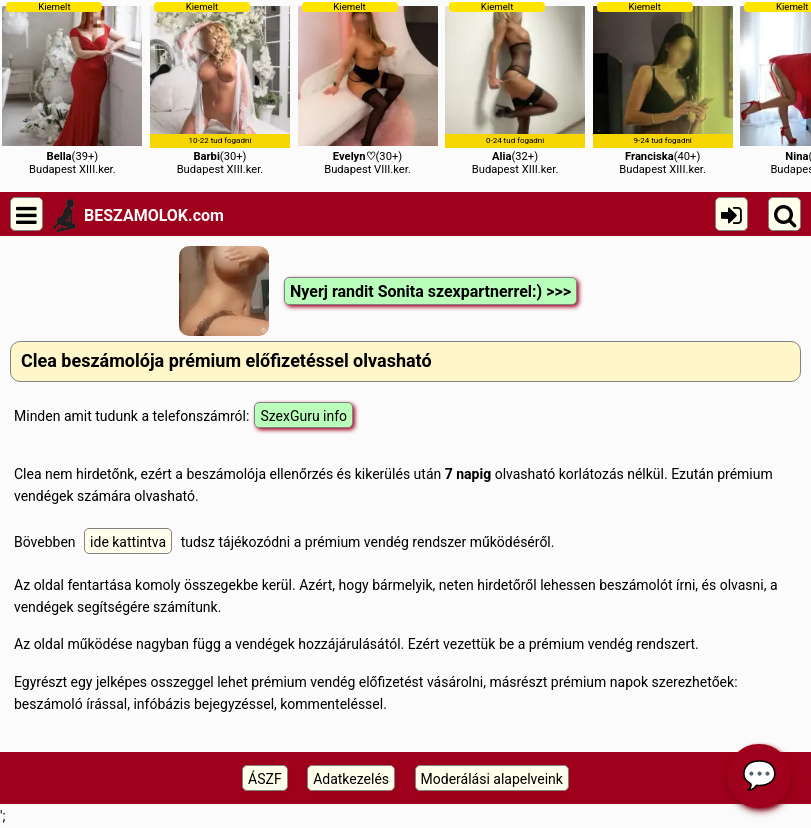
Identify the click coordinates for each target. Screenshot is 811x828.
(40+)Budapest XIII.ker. (663, 88)
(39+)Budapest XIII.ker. (72, 88)
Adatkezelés (351, 779)
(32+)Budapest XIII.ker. (515, 88)
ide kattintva (128, 542)
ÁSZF (265, 779)
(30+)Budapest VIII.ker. (368, 88)
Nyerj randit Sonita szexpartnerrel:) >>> (430, 291)
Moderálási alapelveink (492, 779)
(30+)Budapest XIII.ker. (220, 88)
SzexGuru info (303, 416)
